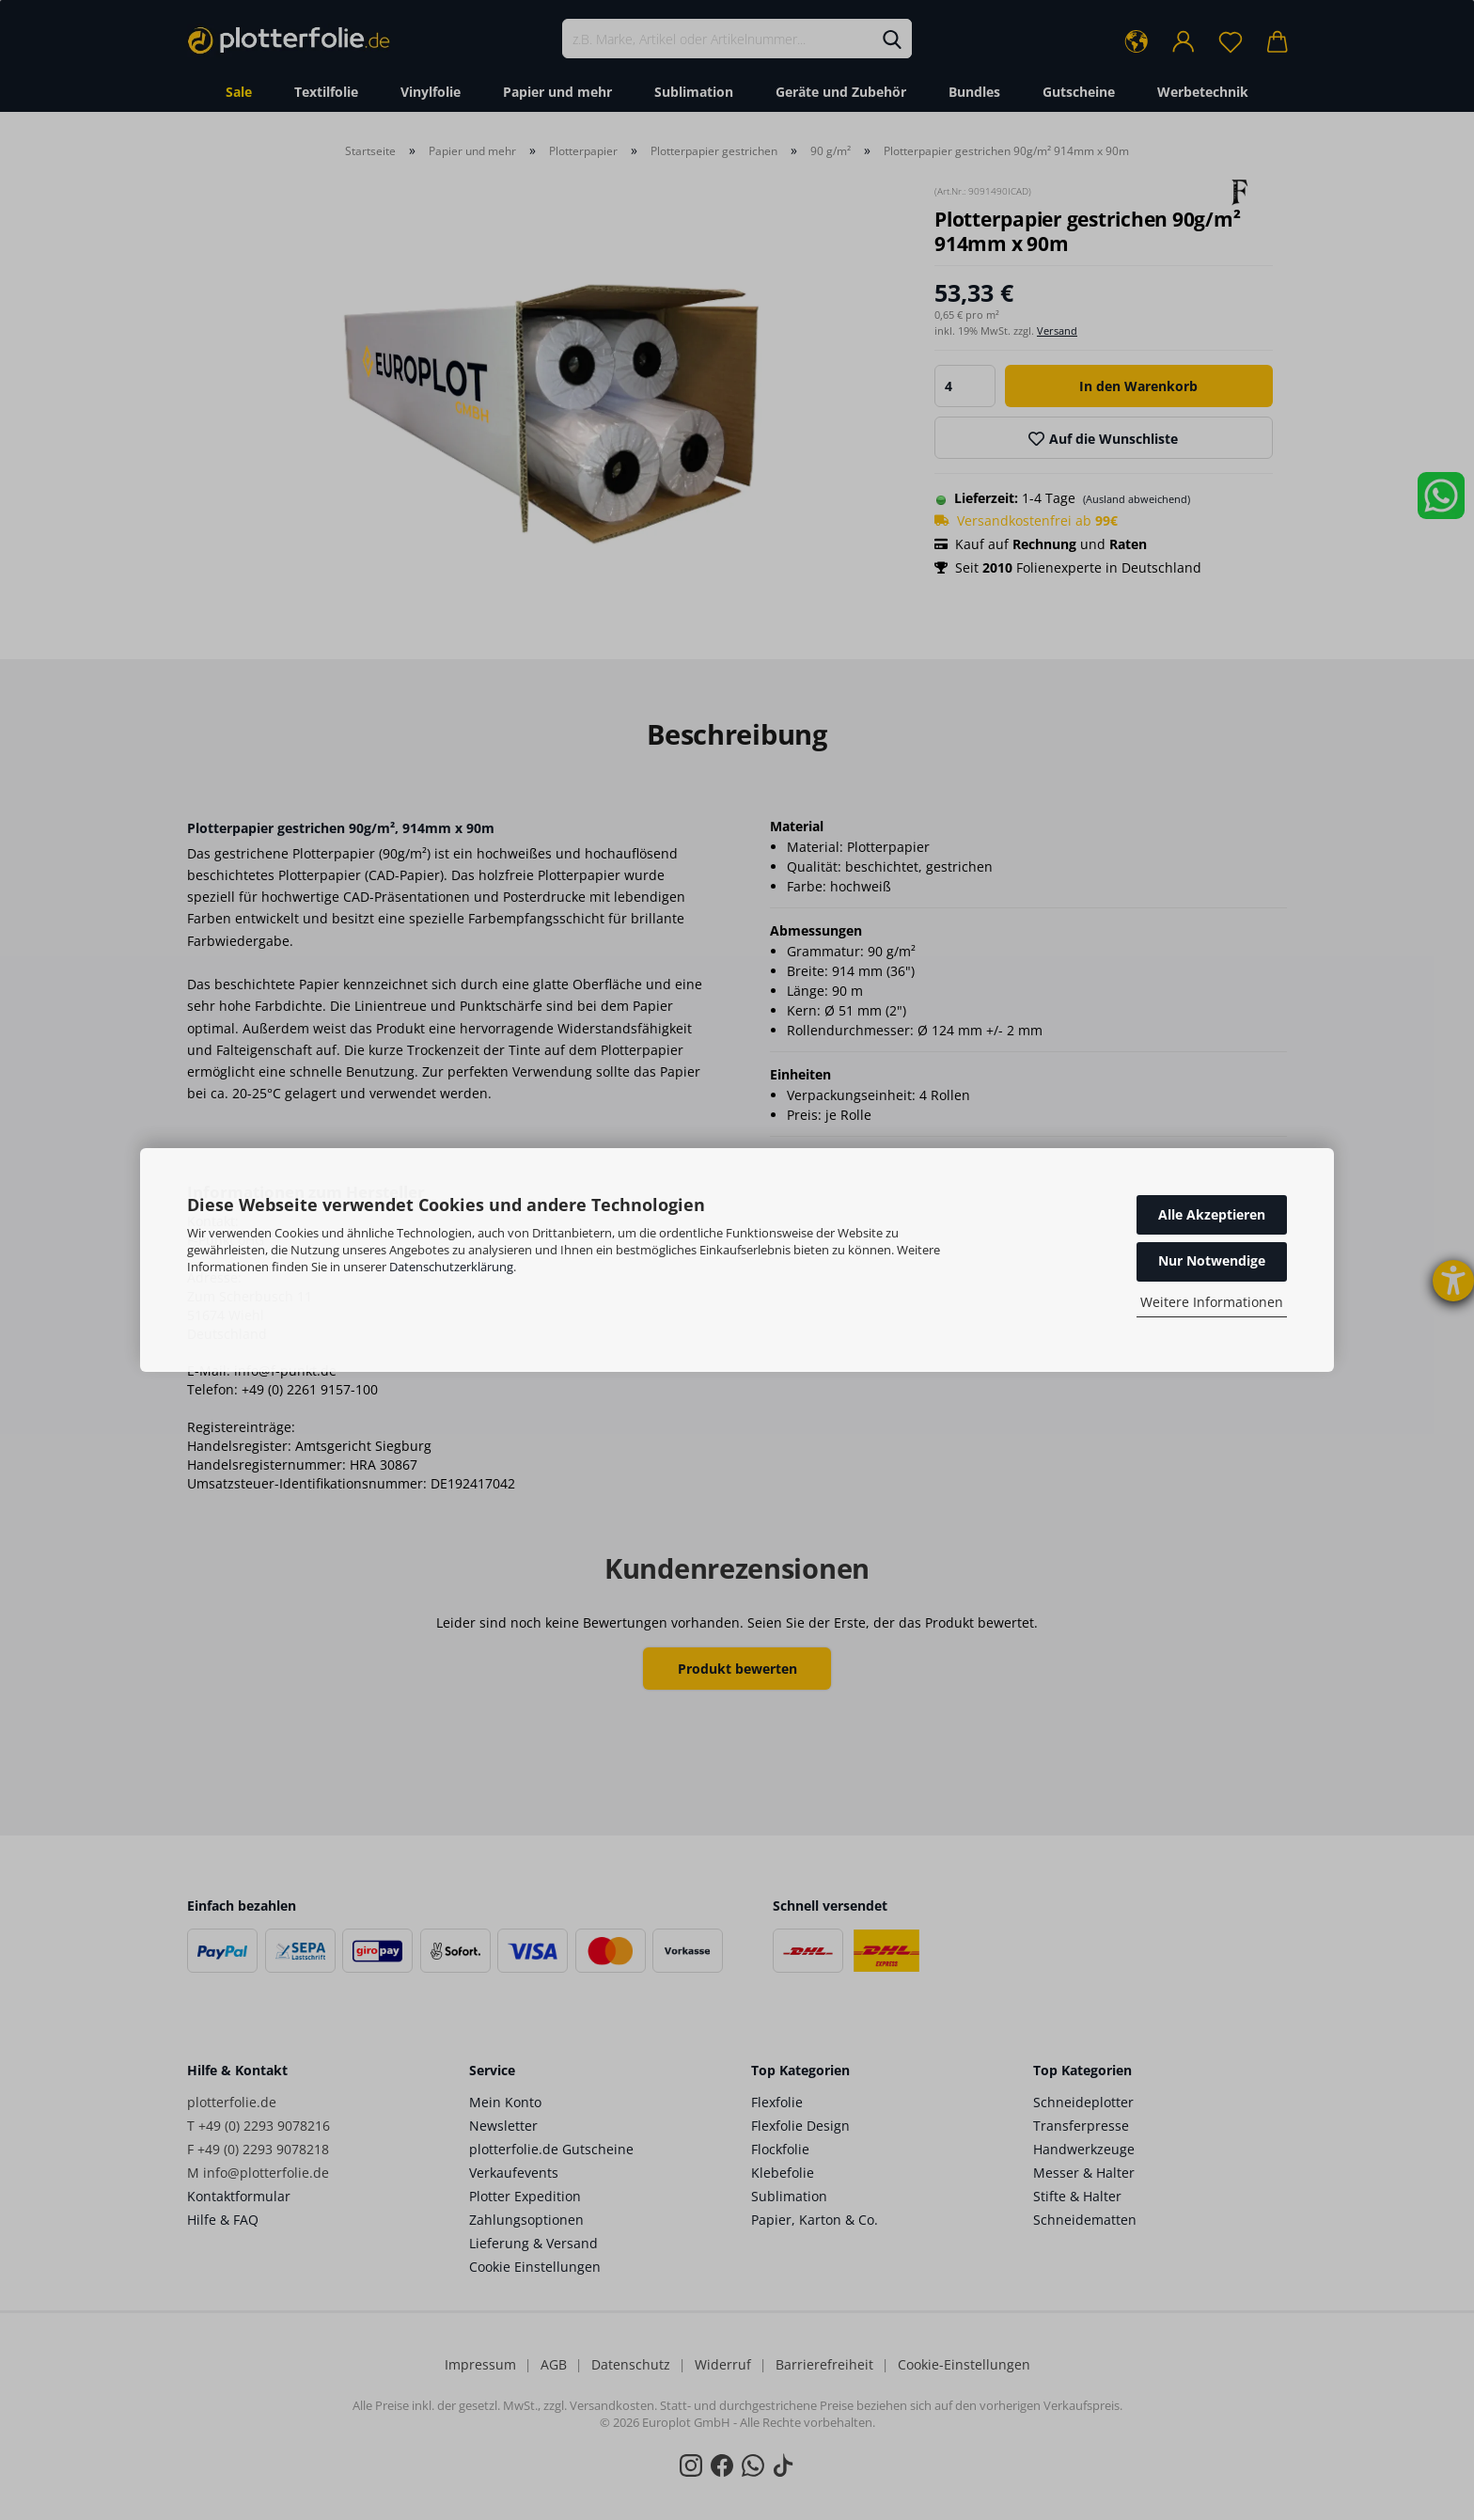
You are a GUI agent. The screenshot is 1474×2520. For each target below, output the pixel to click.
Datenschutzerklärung (451, 1266)
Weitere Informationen (1211, 1302)
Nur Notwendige (1211, 1260)
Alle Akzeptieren (1211, 1214)
